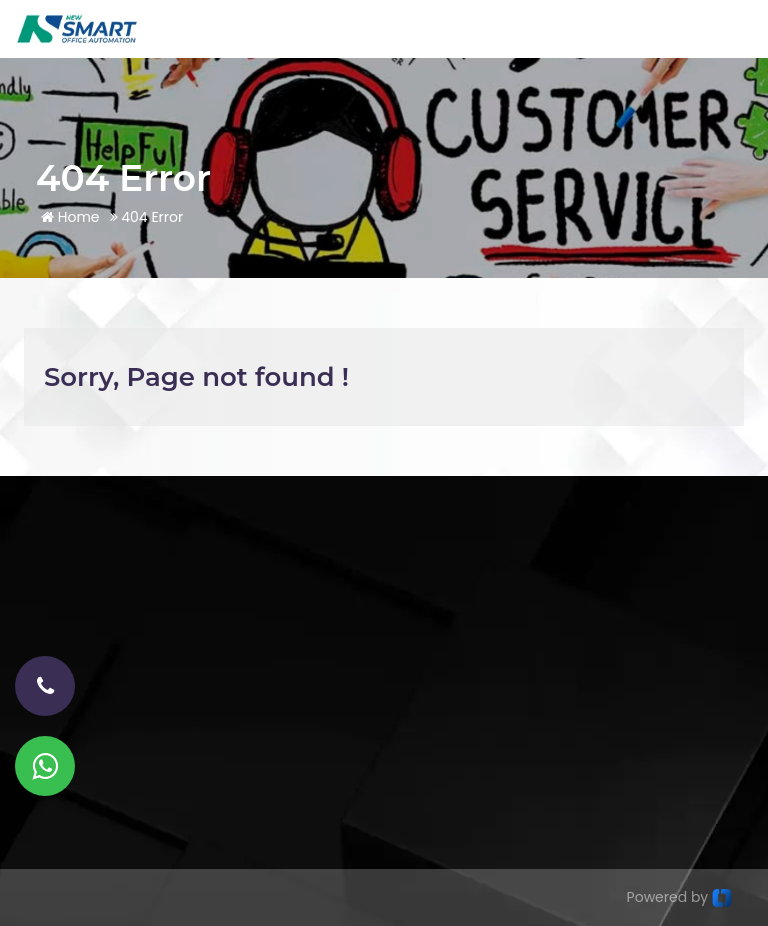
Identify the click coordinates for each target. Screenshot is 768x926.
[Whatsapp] (45, 766)
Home (70, 217)
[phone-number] (45, 686)
